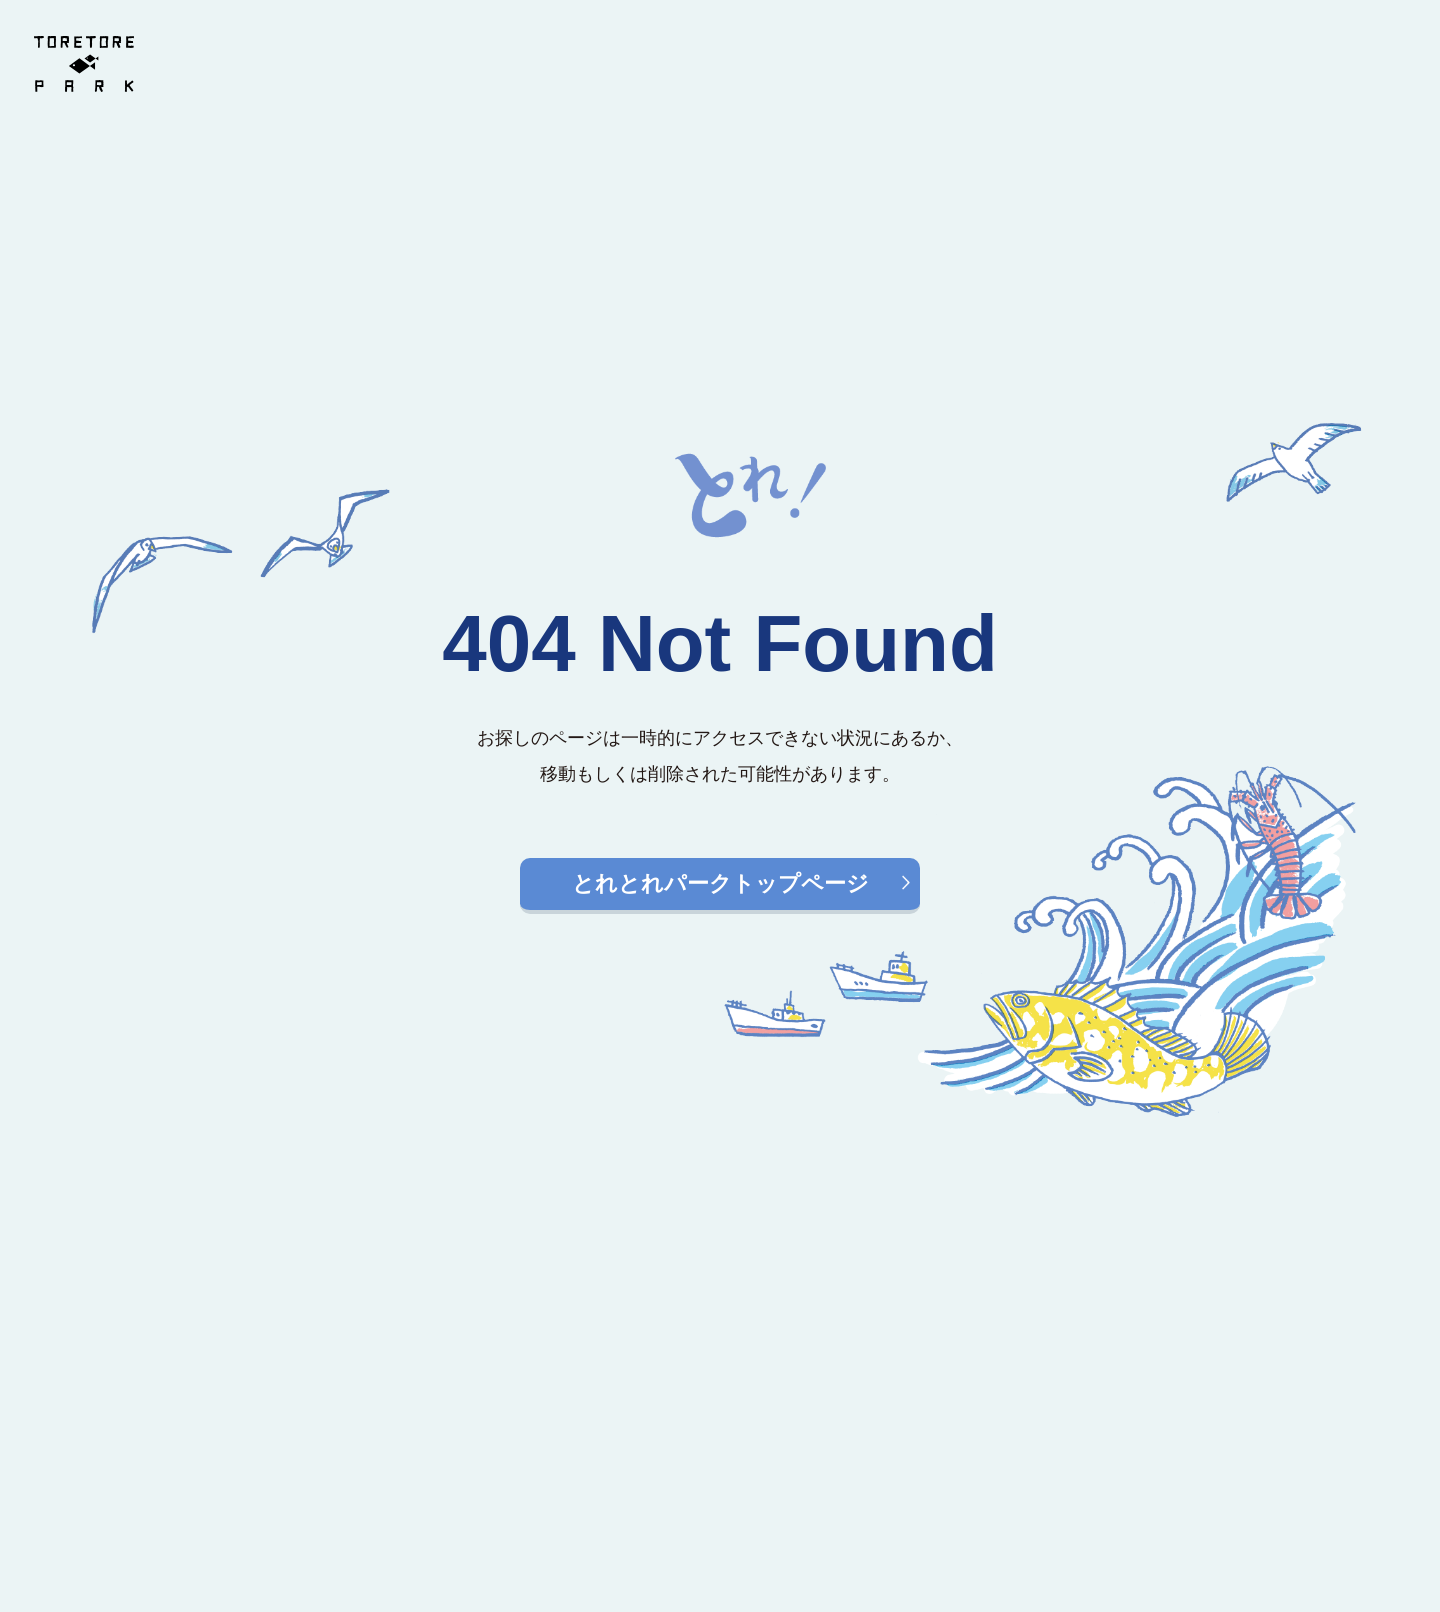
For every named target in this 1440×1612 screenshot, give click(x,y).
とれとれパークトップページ (720, 883)
